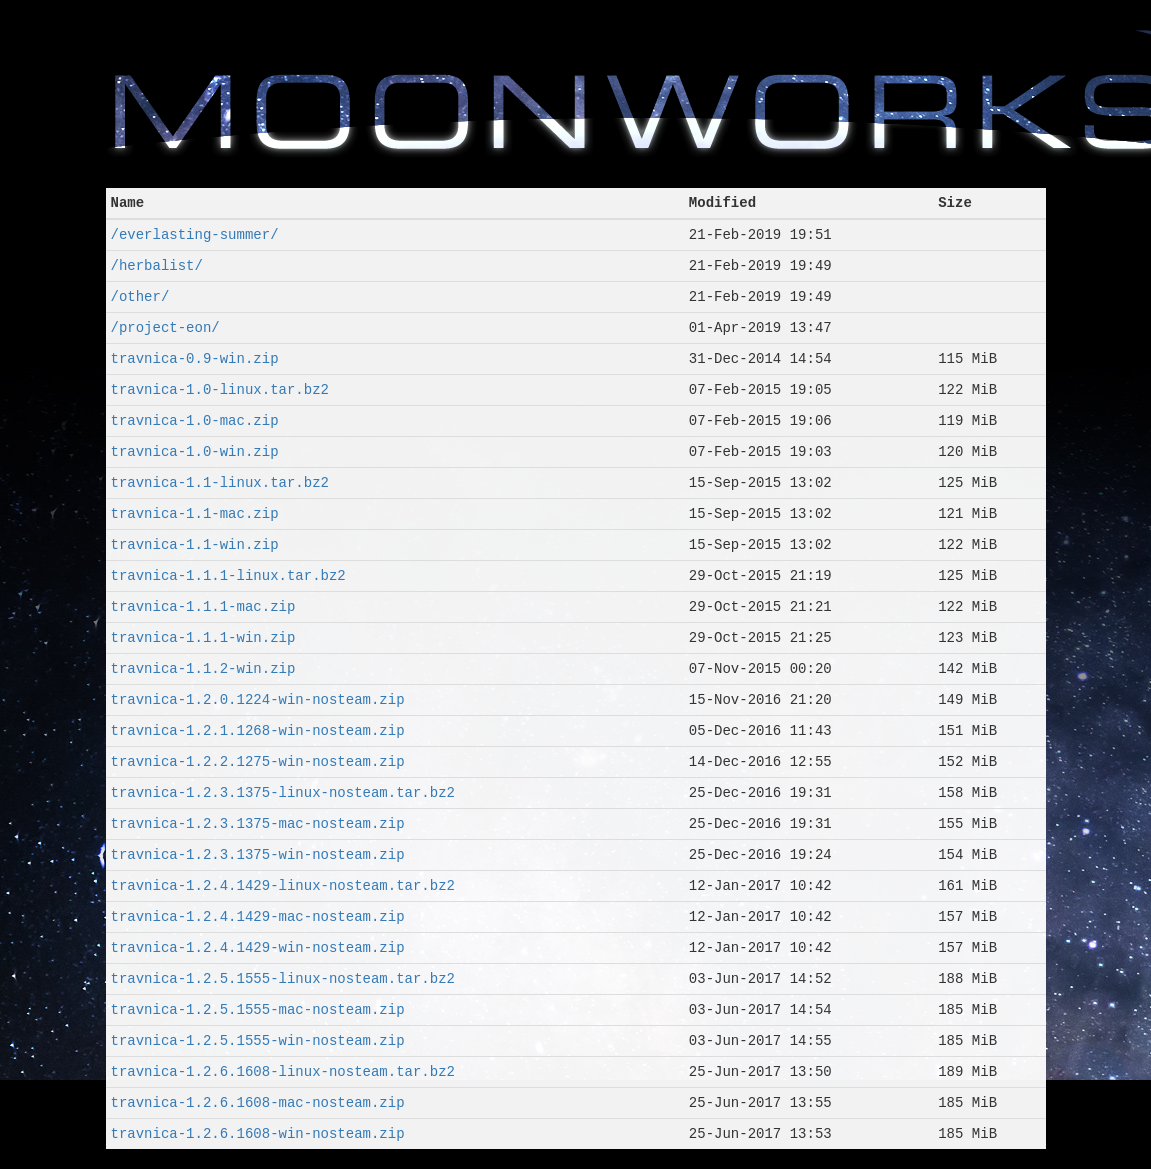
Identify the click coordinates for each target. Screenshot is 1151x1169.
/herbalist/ (157, 265)
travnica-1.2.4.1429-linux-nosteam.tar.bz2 (283, 885)
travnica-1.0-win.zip (195, 451)
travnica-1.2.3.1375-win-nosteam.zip (258, 854)
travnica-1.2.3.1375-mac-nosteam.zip (258, 823)
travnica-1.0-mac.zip (195, 420)
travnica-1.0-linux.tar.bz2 (220, 389)
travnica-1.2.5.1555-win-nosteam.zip (258, 1040)
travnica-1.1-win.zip (195, 544)
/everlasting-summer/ (195, 234)
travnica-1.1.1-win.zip (203, 637)
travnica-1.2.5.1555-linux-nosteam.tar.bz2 (283, 978)
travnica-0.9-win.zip (195, 358)
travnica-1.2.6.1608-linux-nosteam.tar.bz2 (283, 1071)
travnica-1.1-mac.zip (195, 513)
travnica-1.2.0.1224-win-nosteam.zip (258, 699)
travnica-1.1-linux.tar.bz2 (220, 482)
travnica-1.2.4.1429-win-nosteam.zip (258, 947)
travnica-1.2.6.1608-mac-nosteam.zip (258, 1102)
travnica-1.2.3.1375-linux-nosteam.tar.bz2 (283, 792)
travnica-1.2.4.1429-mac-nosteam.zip (258, 916)
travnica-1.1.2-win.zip (203, 668)
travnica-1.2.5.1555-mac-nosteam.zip (258, 1009)
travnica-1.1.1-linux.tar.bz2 (228, 575)
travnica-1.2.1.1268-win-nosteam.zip (258, 730)
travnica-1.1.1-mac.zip (203, 606)
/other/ (140, 296)
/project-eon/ (165, 327)
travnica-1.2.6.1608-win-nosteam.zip (258, 1133)
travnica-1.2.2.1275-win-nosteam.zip (258, 761)
